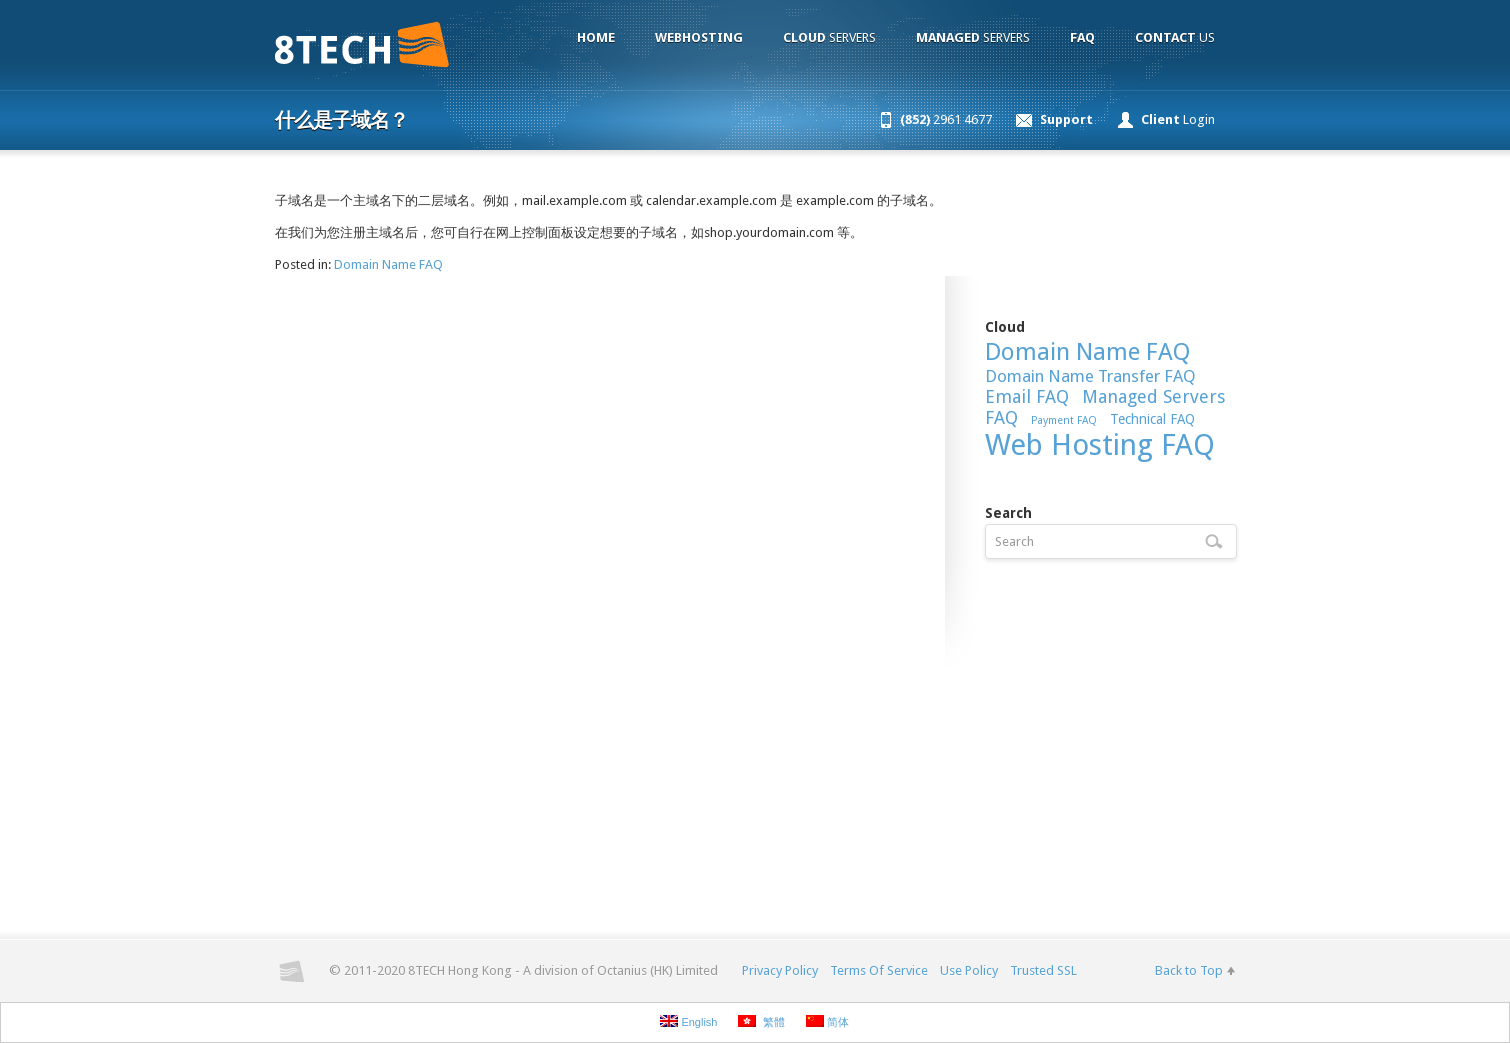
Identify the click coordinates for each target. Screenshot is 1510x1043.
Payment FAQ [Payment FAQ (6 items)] (1064, 420)
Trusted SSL (1043, 970)
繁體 (761, 1021)
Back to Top (1189, 970)
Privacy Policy (780, 970)
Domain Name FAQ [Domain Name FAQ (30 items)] (1087, 352)
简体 (827, 1021)
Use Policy (969, 970)
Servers (829, 37)
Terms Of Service (879, 970)
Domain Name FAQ (388, 264)
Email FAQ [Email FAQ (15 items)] (1027, 396)
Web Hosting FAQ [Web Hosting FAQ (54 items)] (1100, 445)
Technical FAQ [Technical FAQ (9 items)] (1152, 419)
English (688, 1021)
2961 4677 (946, 119)
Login (1178, 119)
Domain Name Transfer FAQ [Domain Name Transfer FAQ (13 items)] (1090, 376)
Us (1175, 37)
